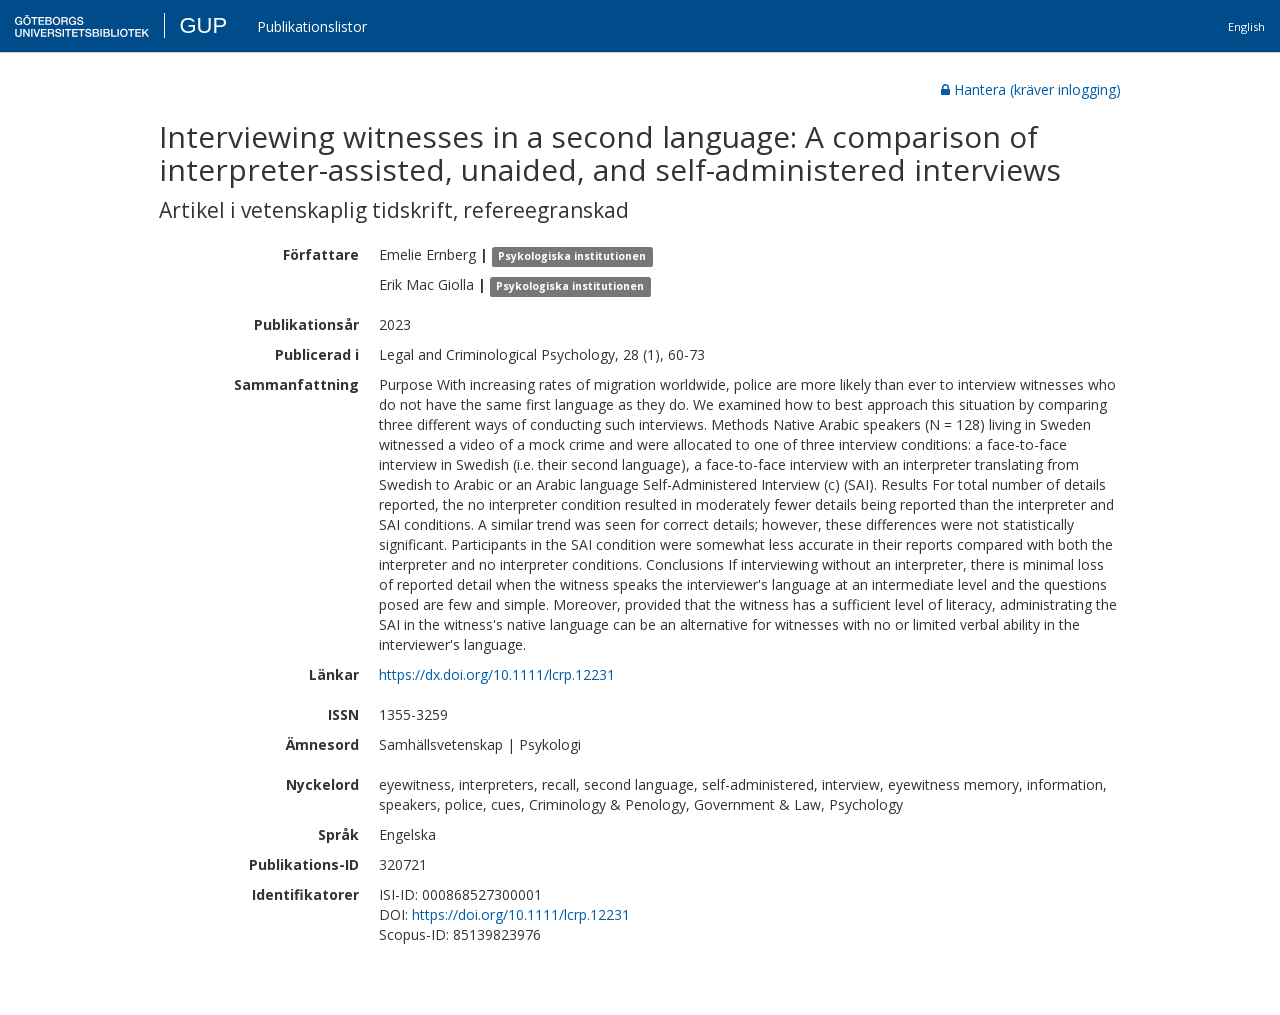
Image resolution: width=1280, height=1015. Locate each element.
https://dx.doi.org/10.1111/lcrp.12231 (497, 674)
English (1246, 26)
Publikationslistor (312, 26)
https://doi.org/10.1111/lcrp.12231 (521, 914)
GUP (203, 25)
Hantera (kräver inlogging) (1031, 89)
